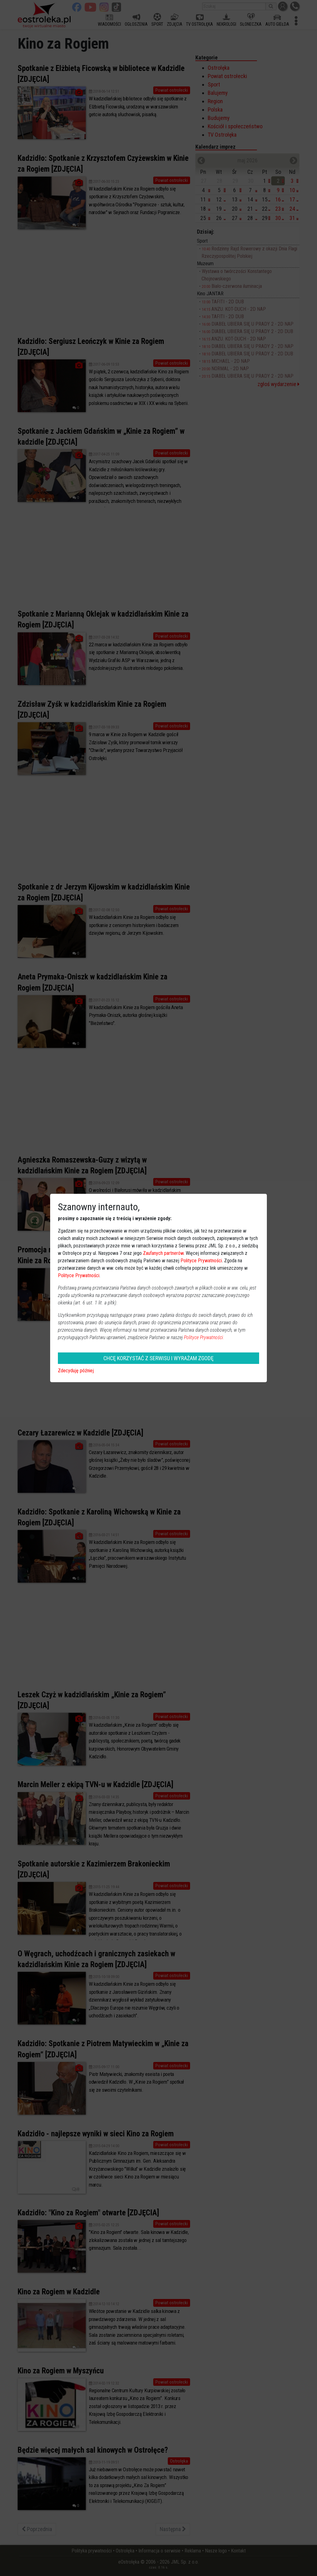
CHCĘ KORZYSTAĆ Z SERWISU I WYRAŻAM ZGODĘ (158, 1358)
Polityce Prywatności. (204, 1337)
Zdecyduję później (76, 1371)
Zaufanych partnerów (163, 1253)
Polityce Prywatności (201, 1261)
